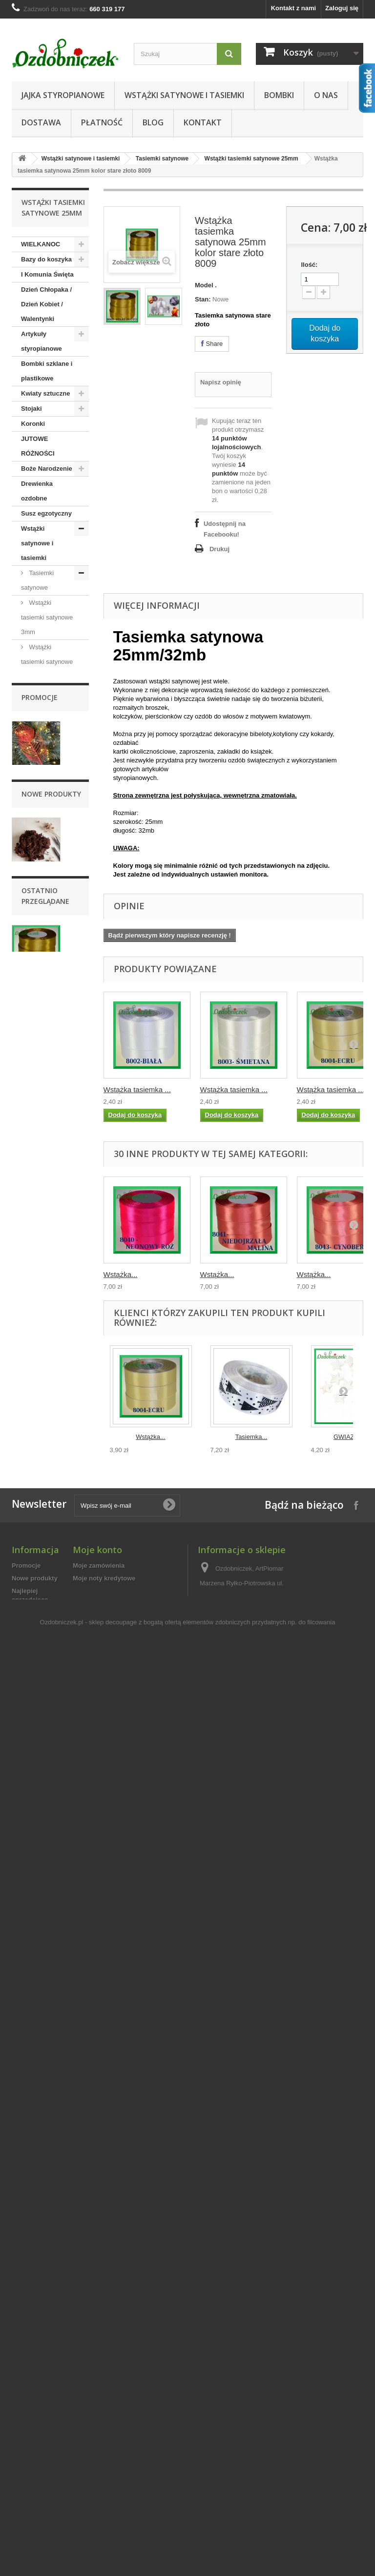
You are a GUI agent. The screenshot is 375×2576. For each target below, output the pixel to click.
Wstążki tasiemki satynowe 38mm (47, 883)
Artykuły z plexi (44, 1481)
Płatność (102, 122)
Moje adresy (91, 2393)
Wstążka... (121, 1274)
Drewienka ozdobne (37, 491)
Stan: (203, 299)
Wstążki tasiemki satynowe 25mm (251, 158)
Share (212, 343)
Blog (153, 122)
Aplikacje (35, 1346)
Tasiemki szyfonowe (37, 1025)
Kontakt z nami (293, 8)
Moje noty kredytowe (104, 2381)
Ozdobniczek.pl (61, 2518)
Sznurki (32, 1241)
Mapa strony (30, 2483)
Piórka (31, 1406)
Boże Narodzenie (46, 468)
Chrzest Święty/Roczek (43, 1564)
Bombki (279, 95)
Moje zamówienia (99, 2368)
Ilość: (309, 264)
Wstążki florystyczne (38, 1114)
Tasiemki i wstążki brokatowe (47, 965)
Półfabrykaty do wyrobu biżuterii (45, 1504)
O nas (326, 95)
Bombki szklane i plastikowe (46, 371)
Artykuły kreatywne (36, 1429)
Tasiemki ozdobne (37, 1054)
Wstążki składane (36, 1173)
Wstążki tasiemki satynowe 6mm (47, 661)
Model (204, 285)
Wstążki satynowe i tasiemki (184, 95)
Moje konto (97, 2352)
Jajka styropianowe (62, 95)
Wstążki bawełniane (37, 1084)
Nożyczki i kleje (44, 1466)
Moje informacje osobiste (111, 2406)
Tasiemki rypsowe (37, 995)
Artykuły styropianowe (41, 341)
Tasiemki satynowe (162, 158)
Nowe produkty (51, 1928)
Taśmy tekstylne (34, 1144)
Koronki (33, 423)
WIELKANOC (40, 244)
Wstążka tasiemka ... (137, 1089)
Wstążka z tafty (49, 1195)
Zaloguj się (341, 8)
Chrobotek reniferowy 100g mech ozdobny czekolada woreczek (47, 2019)
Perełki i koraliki (45, 1376)
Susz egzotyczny (46, 513)
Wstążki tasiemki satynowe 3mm (47, 617)
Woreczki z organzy (37, 1293)
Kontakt (203, 122)
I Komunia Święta (47, 274)
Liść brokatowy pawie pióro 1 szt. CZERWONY (47, 1818)
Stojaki (31, 408)
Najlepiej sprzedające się (30, 2402)
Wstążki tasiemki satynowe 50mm (47, 928)
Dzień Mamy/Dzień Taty (46, 1593)
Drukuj (219, 549)
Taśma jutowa (47, 1211)
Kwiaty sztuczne (45, 393)
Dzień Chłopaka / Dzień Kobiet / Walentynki (46, 304)
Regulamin (28, 2458)
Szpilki (31, 1331)
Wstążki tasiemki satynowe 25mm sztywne (47, 795)
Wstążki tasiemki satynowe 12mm (47, 706)
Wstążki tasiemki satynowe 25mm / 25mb (47, 839)
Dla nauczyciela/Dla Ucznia (44, 1675)
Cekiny (31, 1315)
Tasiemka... (251, 1436)
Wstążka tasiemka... (44, 2218)
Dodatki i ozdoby (46, 1226)
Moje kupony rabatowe (107, 2419)
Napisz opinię (220, 382)
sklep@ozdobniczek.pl (268, 2466)
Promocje (39, 1727)
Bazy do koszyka (46, 259)
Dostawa (41, 122)
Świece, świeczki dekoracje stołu (46, 1264)
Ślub (28, 1645)
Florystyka (37, 1391)
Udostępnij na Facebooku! (225, 529)
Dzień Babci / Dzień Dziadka (42, 1623)
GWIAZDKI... (351, 1436)
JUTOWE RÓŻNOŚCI (38, 446)
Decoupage (38, 1451)
